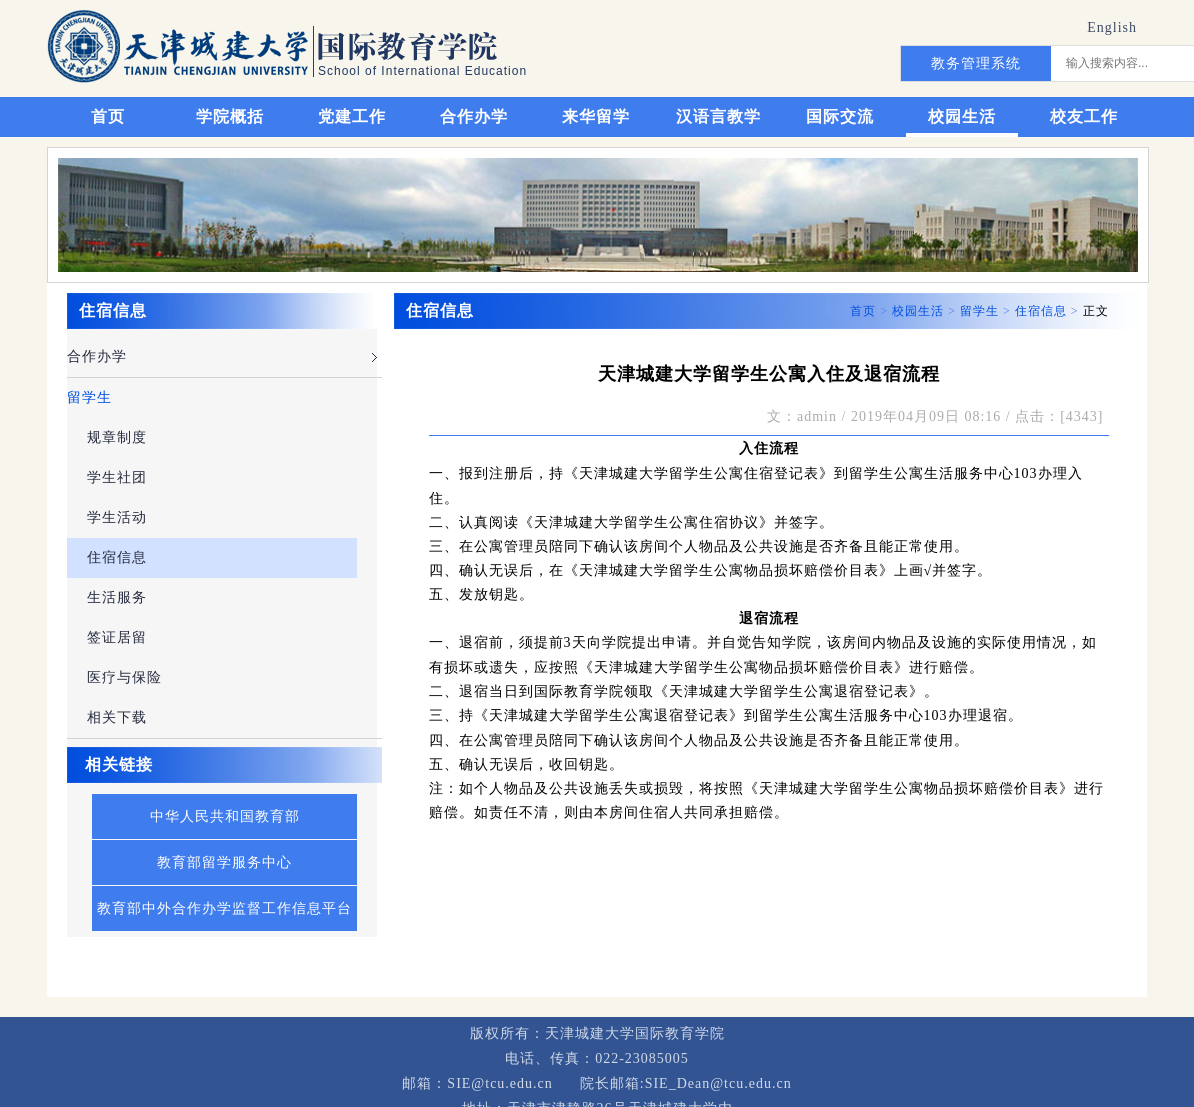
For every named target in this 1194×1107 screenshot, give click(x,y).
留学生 (89, 397)
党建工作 (352, 116)
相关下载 (117, 717)
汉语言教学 (718, 116)
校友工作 (1084, 116)
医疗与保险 (124, 677)
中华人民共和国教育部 (225, 816)
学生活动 (117, 517)
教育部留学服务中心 (224, 862)
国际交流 (840, 116)
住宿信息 (117, 557)
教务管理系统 (976, 63)
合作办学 (474, 116)
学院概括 (230, 116)
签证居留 (117, 637)
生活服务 (117, 597)
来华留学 (596, 116)
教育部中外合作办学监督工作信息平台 (224, 908)
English (1112, 27)
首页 (108, 116)
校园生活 (962, 116)
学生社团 (117, 477)
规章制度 (117, 437)
